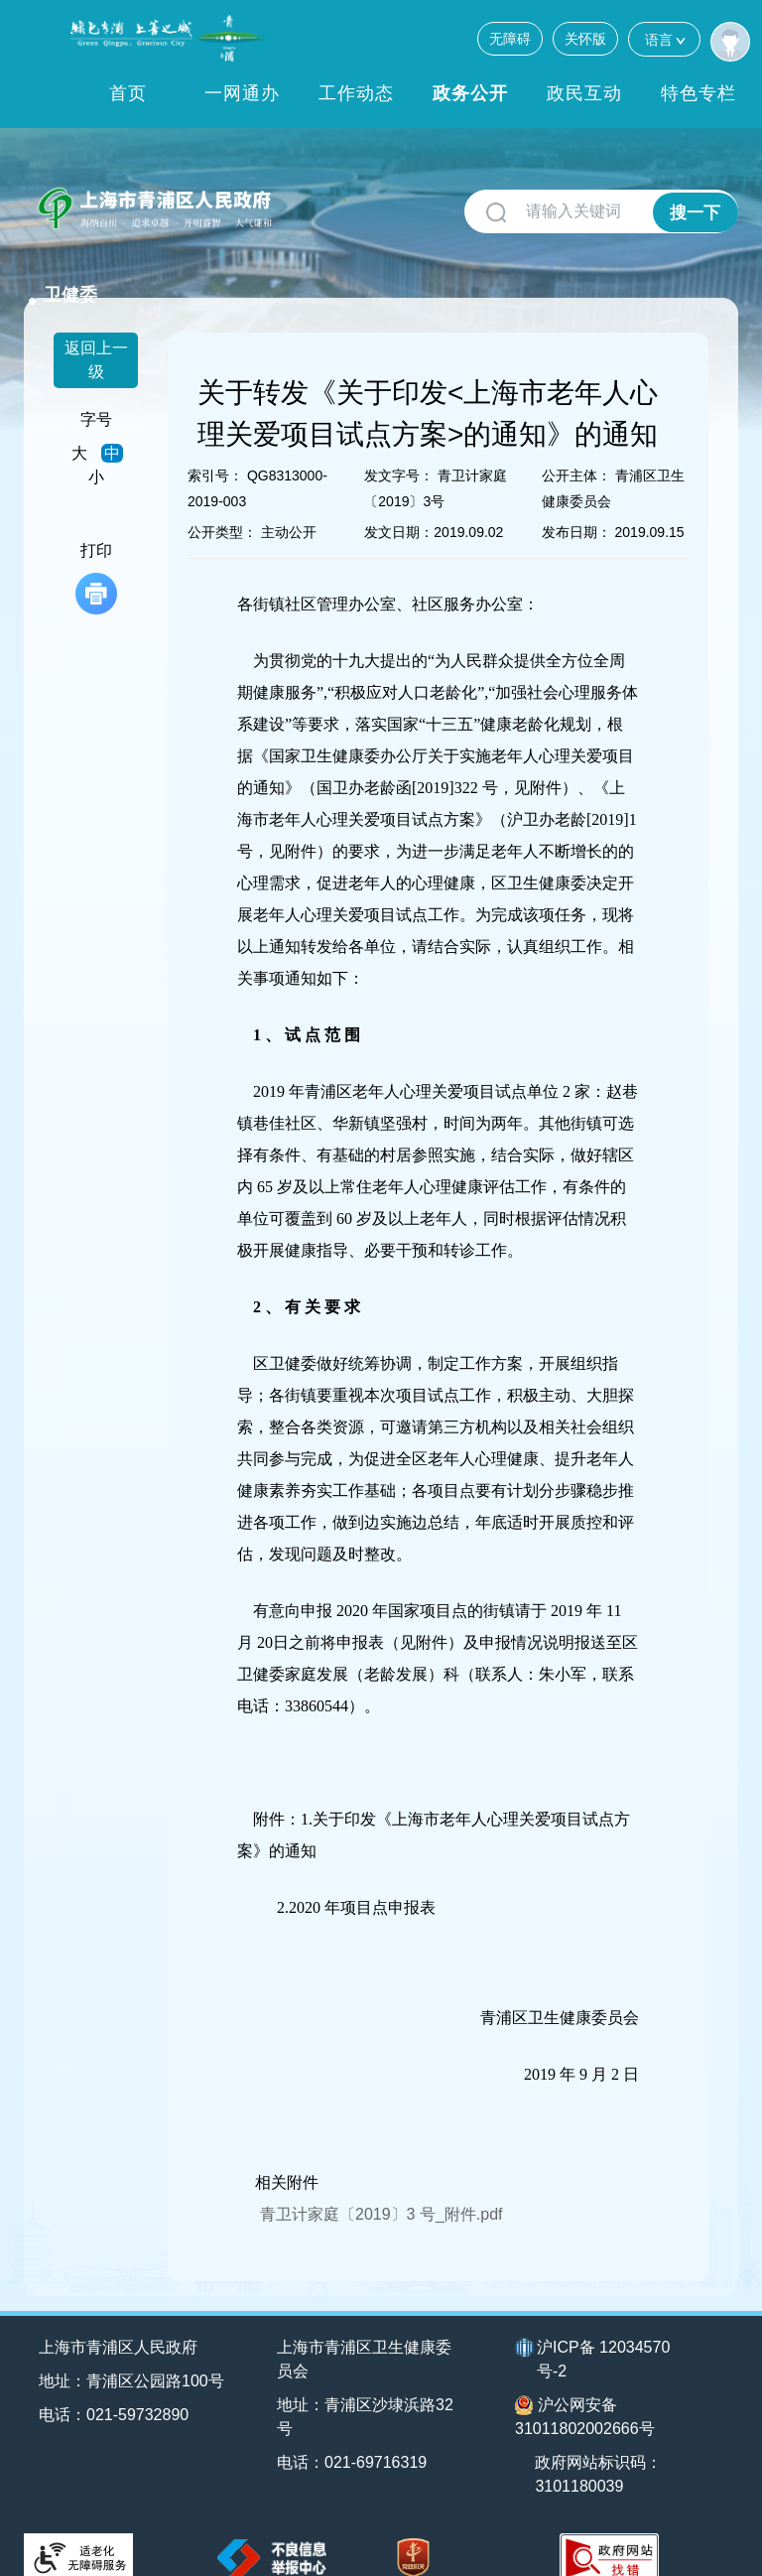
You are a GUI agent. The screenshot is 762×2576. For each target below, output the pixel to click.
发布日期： (576, 506)
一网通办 (242, 93)
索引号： (215, 450)
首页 (128, 93)
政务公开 (470, 93)
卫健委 (318, 200)
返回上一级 (96, 334)
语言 (664, 39)
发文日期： (399, 506)
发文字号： (399, 450)
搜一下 (695, 212)
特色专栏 (698, 93)
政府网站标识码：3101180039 (601, 2447)
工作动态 (356, 93)
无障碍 (510, 39)
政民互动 (584, 93)
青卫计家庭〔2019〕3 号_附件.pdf (381, 2187)
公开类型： (222, 506)
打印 (96, 552)
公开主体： (576, 450)
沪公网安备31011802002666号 (585, 2390)
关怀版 (585, 39)
